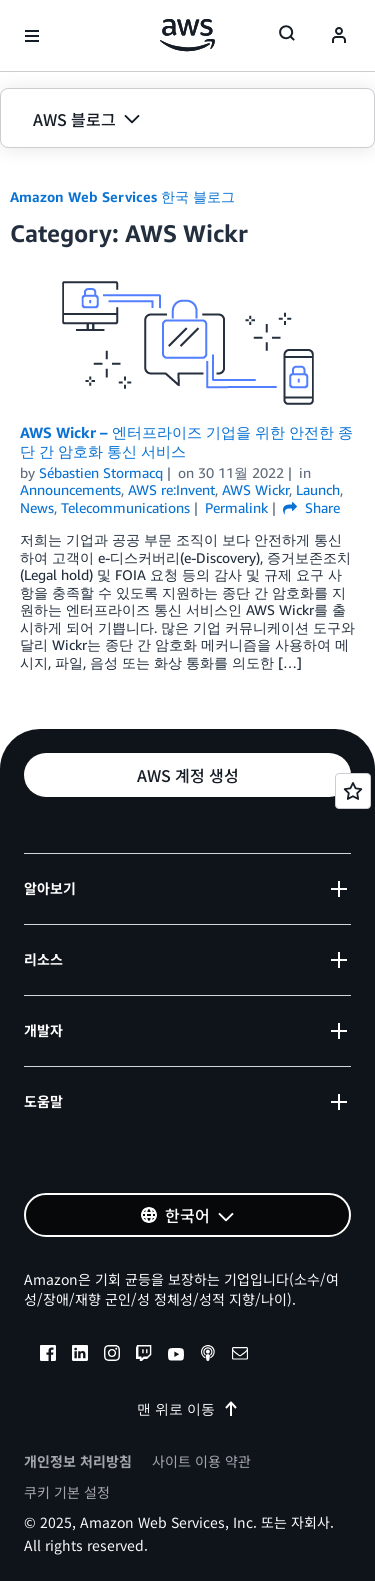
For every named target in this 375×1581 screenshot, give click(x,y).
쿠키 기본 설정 (67, 1492)
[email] (240, 1356)
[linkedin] (80, 1356)
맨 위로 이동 (188, 1408)
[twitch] (144, 1356)
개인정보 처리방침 (78, 1461)
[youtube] (176, 1356)
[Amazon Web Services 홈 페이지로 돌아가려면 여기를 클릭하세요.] (187, 35)
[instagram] (112, 1356)
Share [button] (311, 507)
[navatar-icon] (339, 36)
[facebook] (48, 1356)
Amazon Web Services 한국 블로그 (122, 196)
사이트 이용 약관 (201, 1461)
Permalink (236, 507)
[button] (187, 119)
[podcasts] (208, 1356)
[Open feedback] (353, 791)
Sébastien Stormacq (101, 472)
